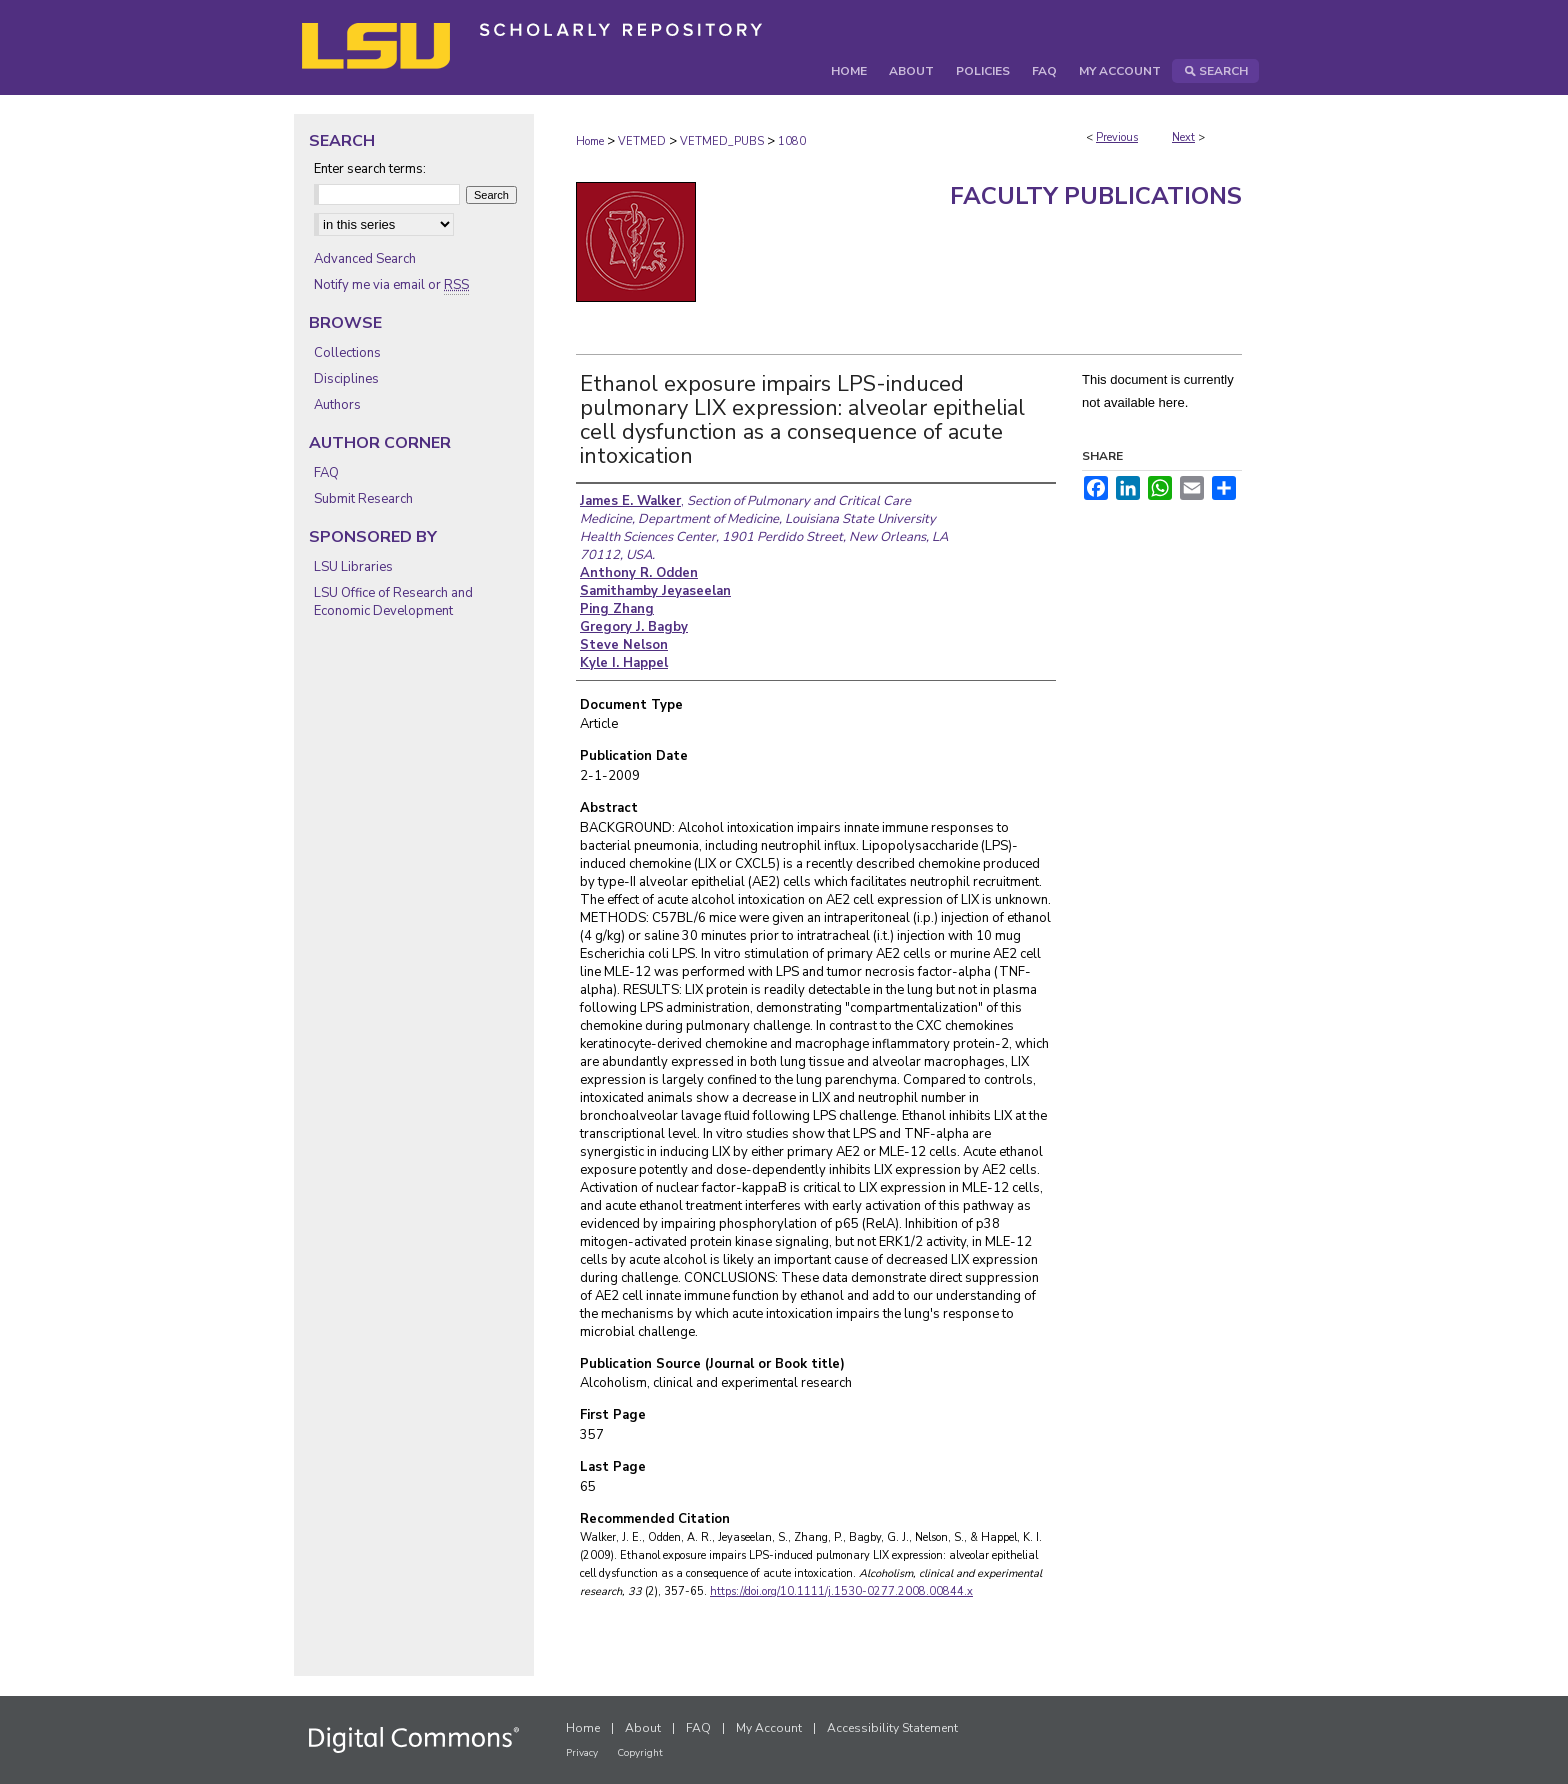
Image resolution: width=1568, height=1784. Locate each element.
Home (590, 141)
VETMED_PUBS (722, 141)
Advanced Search (365, 259)
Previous (1117, 137)
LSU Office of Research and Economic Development (393, 602)
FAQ (326, 473)
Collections (347, 353)
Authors (337, 405)
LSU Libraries (353, 567)
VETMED (642, 141)
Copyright (640, 1753)
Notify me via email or (391, 285)
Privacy (582, 1753)
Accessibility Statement (892, 1728)
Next (1183, 137)
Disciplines (346, 379)
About (643, 1728)
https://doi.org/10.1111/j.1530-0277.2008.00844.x (841, 1591)
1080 (792, 141)
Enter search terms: (370, 169)
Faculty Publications (1096, 196)
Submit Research (363, 499)
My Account (769, 1728)
